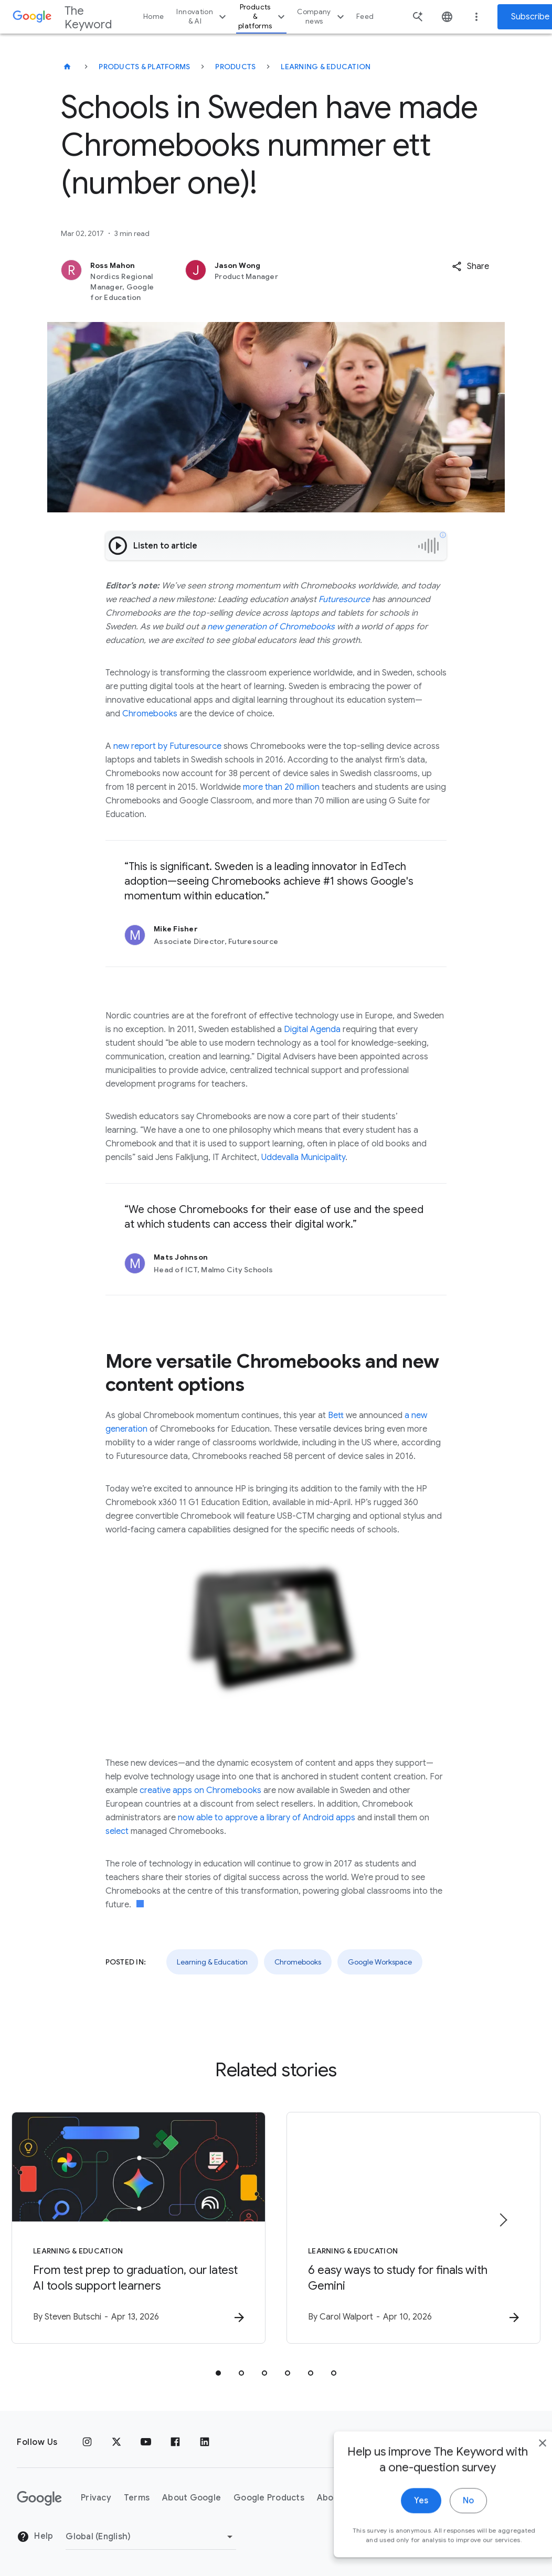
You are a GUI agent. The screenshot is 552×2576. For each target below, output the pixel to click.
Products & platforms (263, 16)
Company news (322, 16)
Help (35, 2536)
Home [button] (153, 16)
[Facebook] (175, 2442)
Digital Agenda (312, 1029)
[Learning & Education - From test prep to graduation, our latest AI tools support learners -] (138, 2227)
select (117, 1831)
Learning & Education (325, 66)
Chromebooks (149, 714)
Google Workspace (380, 1962)
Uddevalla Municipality (303, 1157)
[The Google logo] (39, 2498)
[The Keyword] (67, 66)
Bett (336, 1415)
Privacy (96, 2498)
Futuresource (344, 599)
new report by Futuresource (167, 746)
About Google (191, 2498)
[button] (470, 266)
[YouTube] (145, 2442)
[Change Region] (151, 2536)
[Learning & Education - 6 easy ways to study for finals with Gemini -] (413, 2227)
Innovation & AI (202, 16)
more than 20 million (281, 787)
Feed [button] (365, 16)
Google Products (268, 2498)
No (445, 2523)
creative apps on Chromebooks (200, 1790)
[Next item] (503, 2220)
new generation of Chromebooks (271, 626)
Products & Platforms (144, 66)
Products (235, 66)
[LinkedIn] (204, 2442)
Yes (398, 2523)
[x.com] (116, 2442)
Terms (137, 2498)
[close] (519, 2465)
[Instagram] (87, 2442)
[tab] (218, 2373)
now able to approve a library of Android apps (266, 1817)
